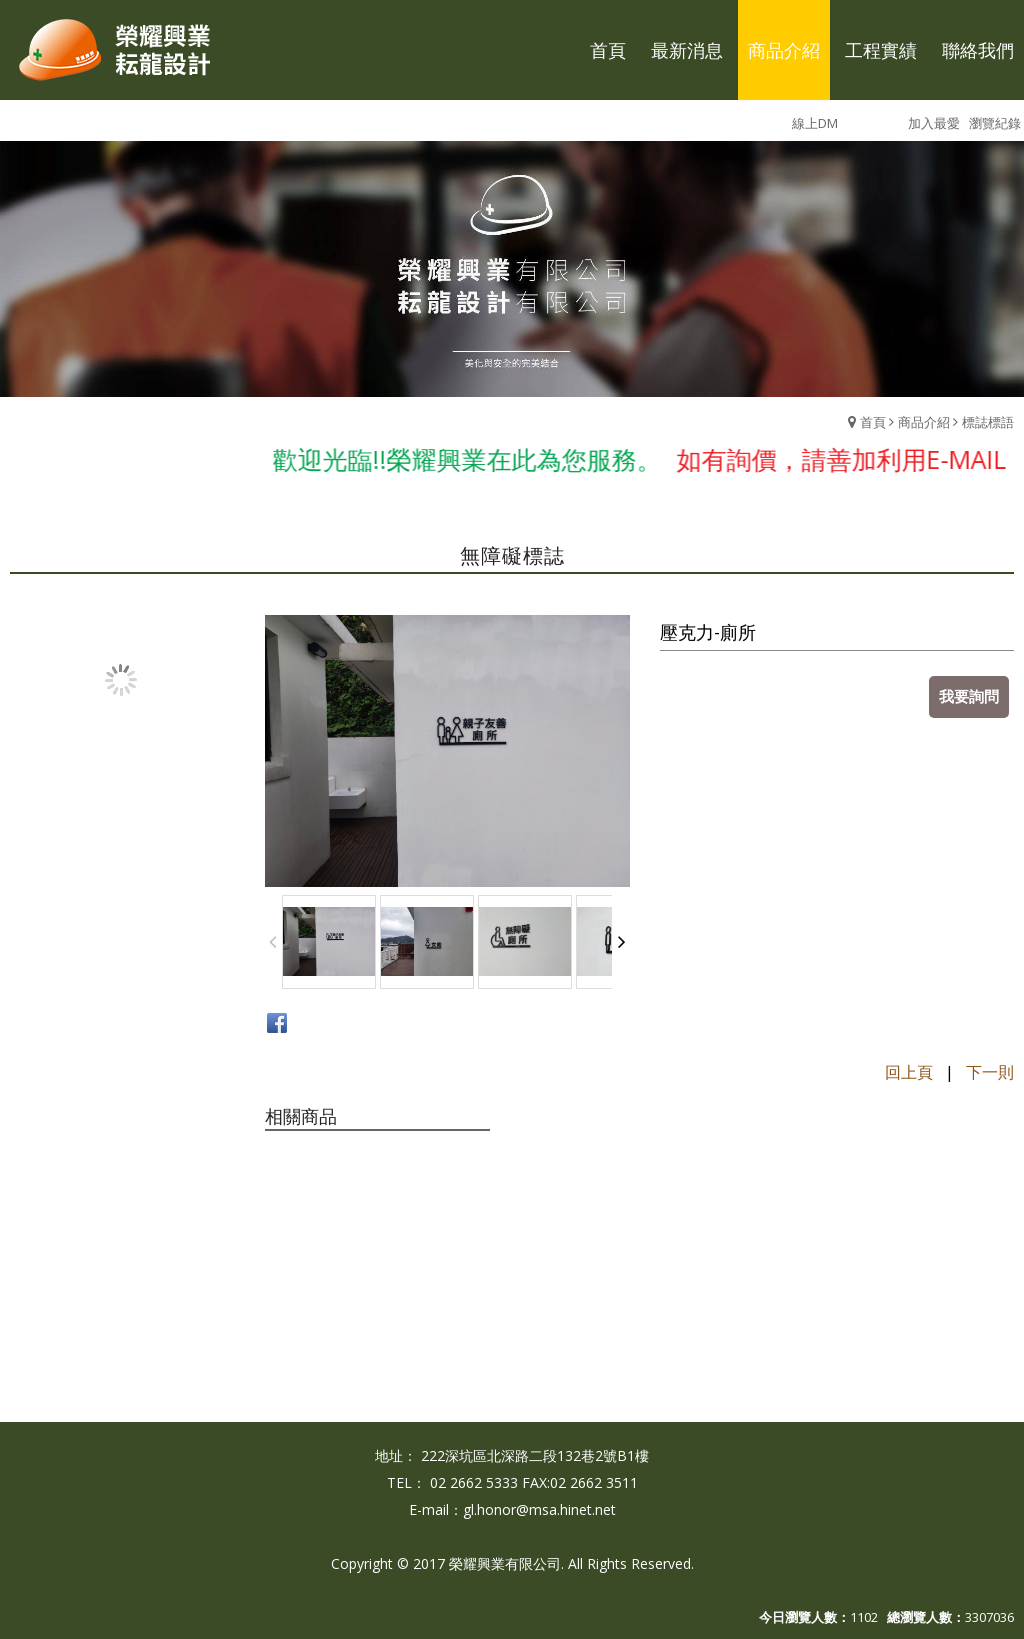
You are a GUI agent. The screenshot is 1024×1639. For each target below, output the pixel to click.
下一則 (990, 1072)
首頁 (873, 422)
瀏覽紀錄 (995, 123)
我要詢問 (969, 696)
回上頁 (909, 1072)
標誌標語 (988, 422)
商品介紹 (924, 422)
